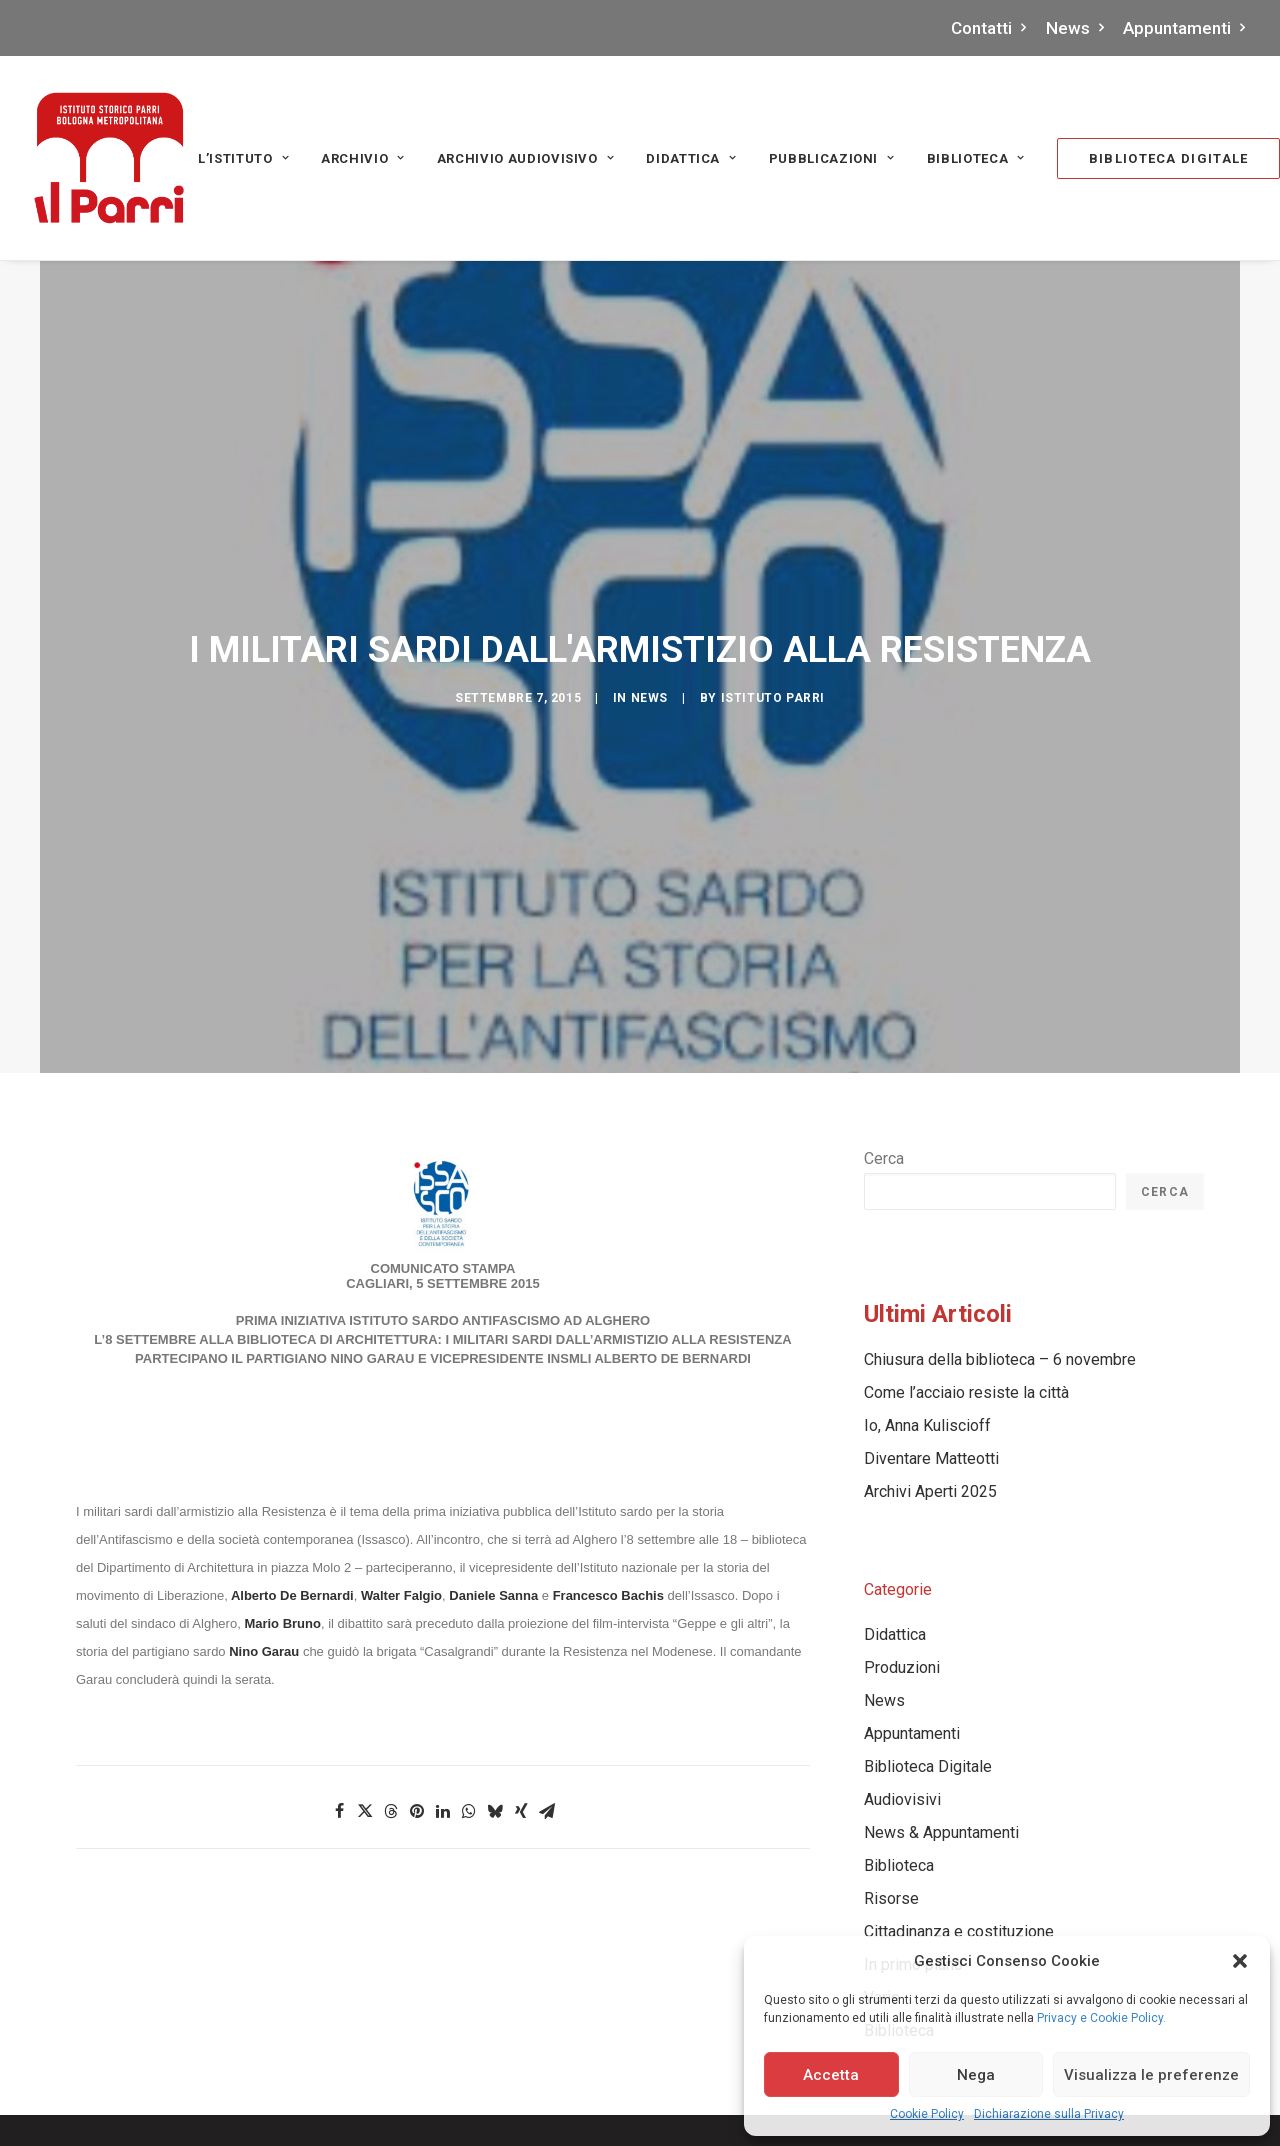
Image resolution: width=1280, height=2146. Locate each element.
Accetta (831, 2075)
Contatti (989, 28)
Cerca (884, 1007)
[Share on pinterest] (417, 1660)
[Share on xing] (521, 1660)
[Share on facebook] (339, 1660)
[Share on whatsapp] (469, 1660)
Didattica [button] (691, 158)
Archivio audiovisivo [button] (526, 158)
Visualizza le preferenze (1151, 2075)
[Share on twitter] (365, 1660)
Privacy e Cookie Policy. (1101, 2018)
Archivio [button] (363, 158)
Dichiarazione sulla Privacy (1049, 2114)
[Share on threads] (391, 1660)
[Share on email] (547, 1660)
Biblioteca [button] (976, 158)
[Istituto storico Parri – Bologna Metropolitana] (109, 158)
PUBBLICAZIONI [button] (832, 158)
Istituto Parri (773, 622)
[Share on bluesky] (495, 1660)
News (1075, 28)
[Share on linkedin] (443, 1660)
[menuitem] (993, 28)
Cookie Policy (927, 2114)
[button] (1240, 1961)
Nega (976, 2075)
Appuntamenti (1184, 28)
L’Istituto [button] (243, 158)
